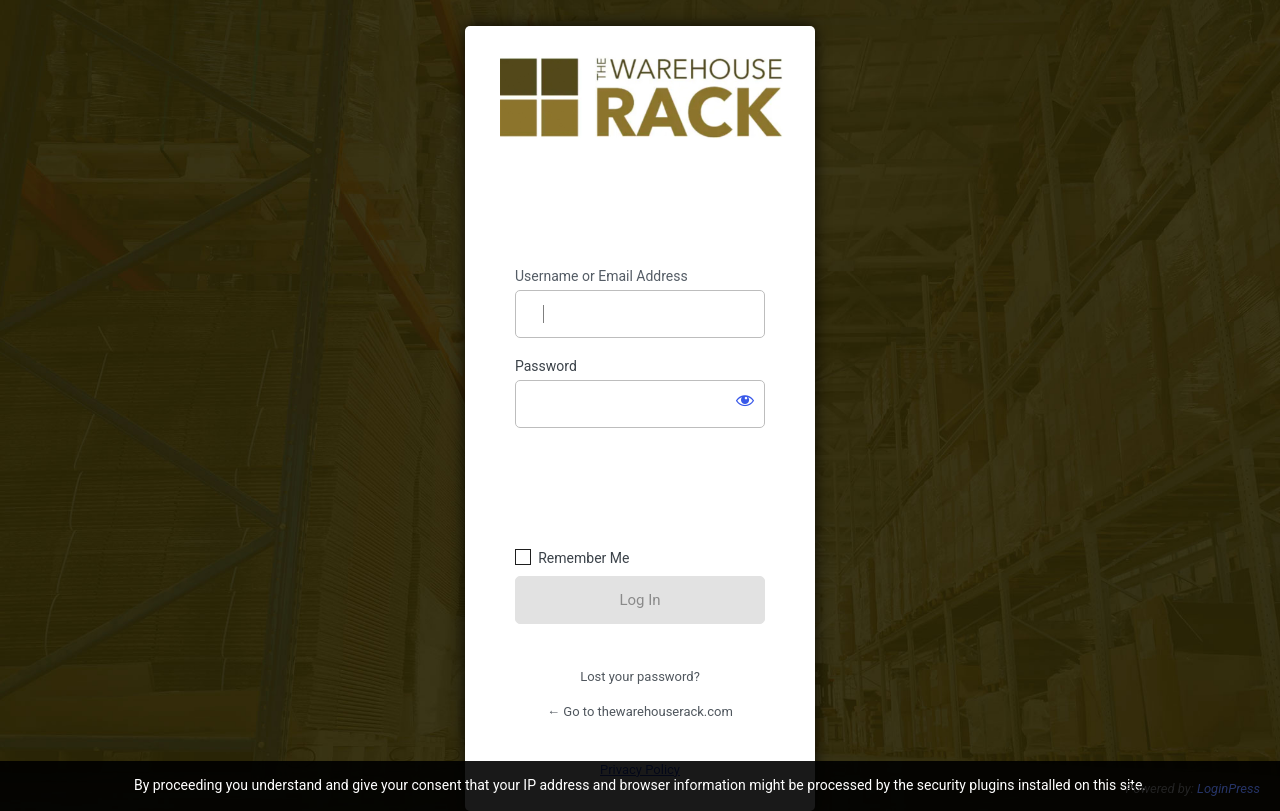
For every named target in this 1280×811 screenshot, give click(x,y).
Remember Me (583, 558)
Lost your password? (640, 676)
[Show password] (745, 400)
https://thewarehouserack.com (641, 147)
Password (546, 366)
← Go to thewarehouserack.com (640, 711)
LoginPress (1228, 788)
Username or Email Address (601, 276)
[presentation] (652, 485)
